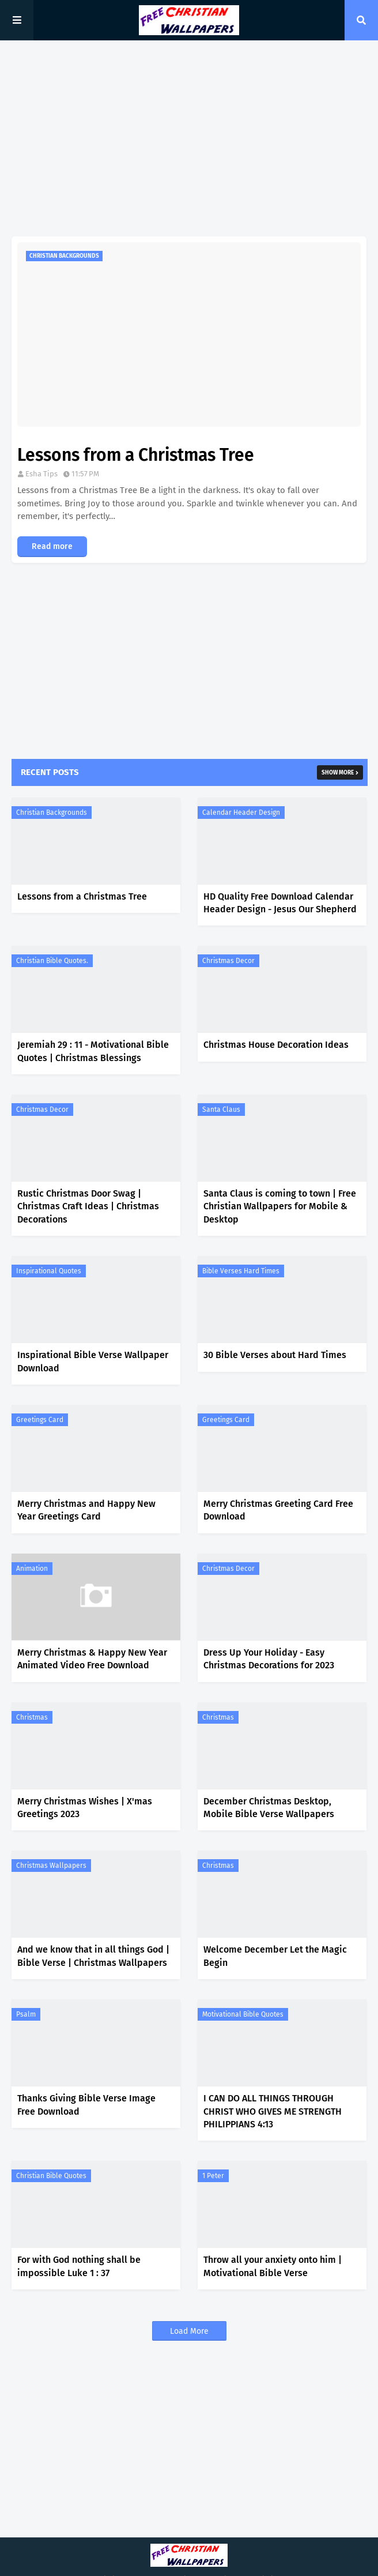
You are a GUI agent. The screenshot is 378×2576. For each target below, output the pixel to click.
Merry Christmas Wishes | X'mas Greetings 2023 (84, 1807)
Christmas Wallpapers (51, 1866)
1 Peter (213, 2176)
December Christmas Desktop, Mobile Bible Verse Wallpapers (268, 1807)
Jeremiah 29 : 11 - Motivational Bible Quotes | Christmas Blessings (93, 1051)
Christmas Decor (228, 961)
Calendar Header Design (241, 812)
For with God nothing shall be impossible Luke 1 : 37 (79, 2266)
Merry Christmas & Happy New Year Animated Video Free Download (92, 1659)
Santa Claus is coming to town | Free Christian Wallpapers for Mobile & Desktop (279, 1206)
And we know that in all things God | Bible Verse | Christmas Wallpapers (93, 1956)
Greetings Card (39, 1420)
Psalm (26, 2014)
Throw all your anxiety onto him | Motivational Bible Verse (272, 2266)
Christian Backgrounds (51, 812)
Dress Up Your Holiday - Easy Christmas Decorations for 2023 (268, 1659)
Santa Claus (221, 1109)
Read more (52, 546)
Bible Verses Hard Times (240, 1271)
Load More (189, 2331)
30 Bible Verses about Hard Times (274, 1354)
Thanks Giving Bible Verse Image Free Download (86, 2104)
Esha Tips (41, 473)
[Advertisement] (189, 138)
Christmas (32, 1717)
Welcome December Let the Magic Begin (275, 1956)
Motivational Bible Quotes (243, 2014)
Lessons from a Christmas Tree (135, 455)
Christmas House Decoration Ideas (276, 1044)
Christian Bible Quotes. (52, 961)
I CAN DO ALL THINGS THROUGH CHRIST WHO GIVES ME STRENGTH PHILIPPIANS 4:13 (272, 2111)
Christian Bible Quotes (51, 2176)
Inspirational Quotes (48, 1271)
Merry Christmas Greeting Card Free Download (278, 1510)
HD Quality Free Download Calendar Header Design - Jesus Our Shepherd (280, 903)
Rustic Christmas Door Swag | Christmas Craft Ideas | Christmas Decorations (88, 1206)
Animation (32, 1569)
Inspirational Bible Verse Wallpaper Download (92, 1361)
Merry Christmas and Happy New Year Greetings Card (86, 1510)
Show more (338, 772)
